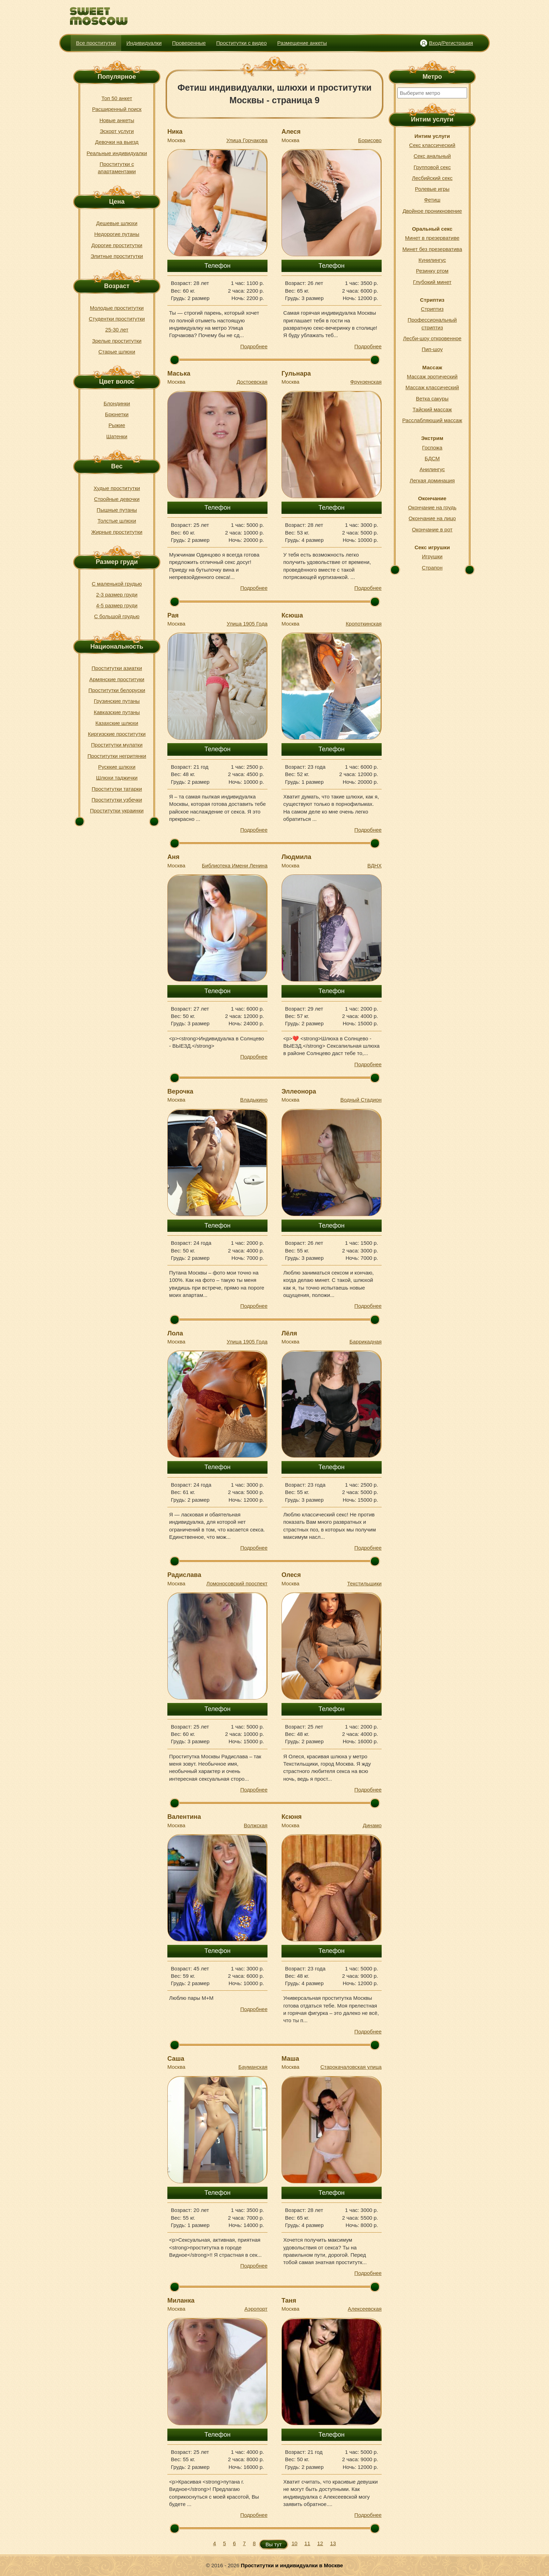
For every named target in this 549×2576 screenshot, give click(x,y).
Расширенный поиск (116, 109)
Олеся (291, 1574)
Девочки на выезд (116, 142)
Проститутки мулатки (117, 745)
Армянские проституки (116, 679)
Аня (173, 856)
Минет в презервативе (432, 238)
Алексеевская (365, 2309)
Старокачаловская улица (351, 2067)
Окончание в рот (432, 529)
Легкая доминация (432, 480)
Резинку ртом (432, 271)
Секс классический (432, 145)
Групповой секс (432, 167)
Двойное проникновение (432, 211)
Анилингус (432, 469)
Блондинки (117, 403)
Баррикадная (365, 1342)
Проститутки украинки (117, 811)
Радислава (184, 1574)
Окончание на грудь (432, 507)
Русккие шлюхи (116, 767)
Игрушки (432, 556)
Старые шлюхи (116, 352)
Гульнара (296, 373)
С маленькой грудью (117, 584)
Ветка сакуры (432, 399)
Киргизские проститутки (117, 734)
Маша (290, 2058)
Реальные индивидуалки (116, 153)
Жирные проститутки (117, 532)
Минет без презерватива (432, 249)
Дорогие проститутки (117, 245)
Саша (175, 2058)
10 (295, 2543)
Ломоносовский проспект (236, 1583)
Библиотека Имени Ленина (234, 865)
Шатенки (116, 436)
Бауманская (252, 2067)
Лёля (289, 1333)
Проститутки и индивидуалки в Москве (292, 2565)
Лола (175, 1333)
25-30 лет (116, 330)
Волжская (255, 1825)
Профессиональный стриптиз (432, 323)
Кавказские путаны (117, 712)
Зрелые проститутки (116, 341)
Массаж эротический (432, 376)
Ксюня (292, 1816)
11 (307, 2543)
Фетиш (432, 200)
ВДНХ (374, 865)
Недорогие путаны (116, 234)
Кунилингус (432, 260)
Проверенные (189, 43)
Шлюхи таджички (117, 778)
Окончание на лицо (432, 518)
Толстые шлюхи (116, 521)
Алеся (291, 131)
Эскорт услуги (117, 131)
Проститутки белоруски (116, 690)
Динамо (372, 1825)
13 (333, 2543)
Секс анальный (432, 156)
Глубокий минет (432, 282)
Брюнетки (116, 414)
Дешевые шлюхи (117, 223)
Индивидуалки (144, 43)
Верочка (180, 1091)
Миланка (180, 2300)
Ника (174, 131)
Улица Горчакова (246, 140)
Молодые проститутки (117, 308)
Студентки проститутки (117, 319)
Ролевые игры (432, 189)
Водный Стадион (361, 1100)
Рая (173, 615)
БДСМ (432, 458)
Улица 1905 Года (247, 624)
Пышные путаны (117, 510)
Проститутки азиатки (117, 668)
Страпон (432, 568)
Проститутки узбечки (117, 800)
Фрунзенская (366, 382)
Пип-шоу (432, 349)
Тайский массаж (432, 409)
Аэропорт (255, 2309)
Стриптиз (432, 309)
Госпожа (432, 448)
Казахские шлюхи (116, 723)
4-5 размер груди (116, 605)
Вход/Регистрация (451, 43)
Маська (178, 373)
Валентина (184, 1816)
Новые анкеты (116, 120)
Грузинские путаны (117, 701)
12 (320, 2543)
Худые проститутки (116, 488)
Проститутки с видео (241, 43)
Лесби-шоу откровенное (432, 338)
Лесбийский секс (432, 178)
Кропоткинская (364, 624)
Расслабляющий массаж (432, 420)
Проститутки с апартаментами (117, 167)
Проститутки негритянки (117, 756)
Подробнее (253, 346)
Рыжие (117, 425)
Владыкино (253, 1100)
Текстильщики (364, 1583)
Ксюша (292, 615)
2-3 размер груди (116, 595)
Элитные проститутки (117, 256)
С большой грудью (117, 616)
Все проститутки (96, 43)
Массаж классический (432, 387)
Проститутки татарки (117, 789)
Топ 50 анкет (117, 98)
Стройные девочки (117, 499)
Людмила (296, 856)
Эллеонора (299, 1091)
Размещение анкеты (302, 43)
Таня (289, 2300)
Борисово (370, 140)
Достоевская (252, 382)
